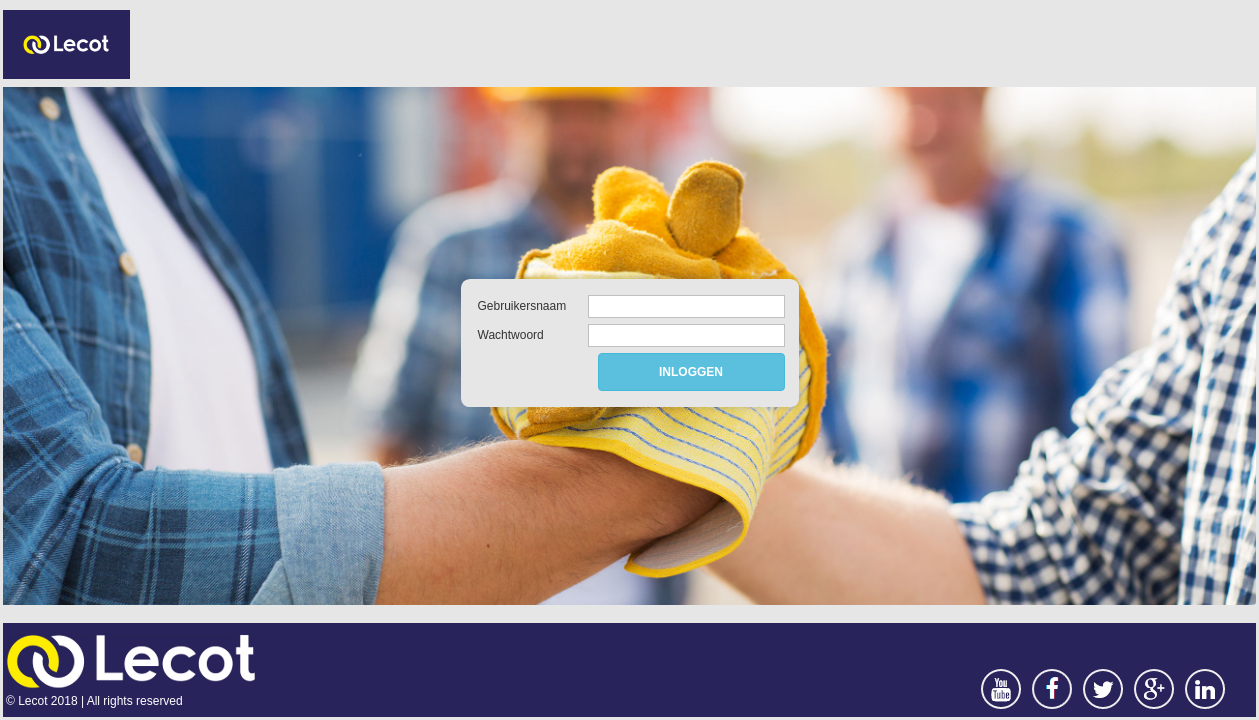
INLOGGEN (691, 372)
